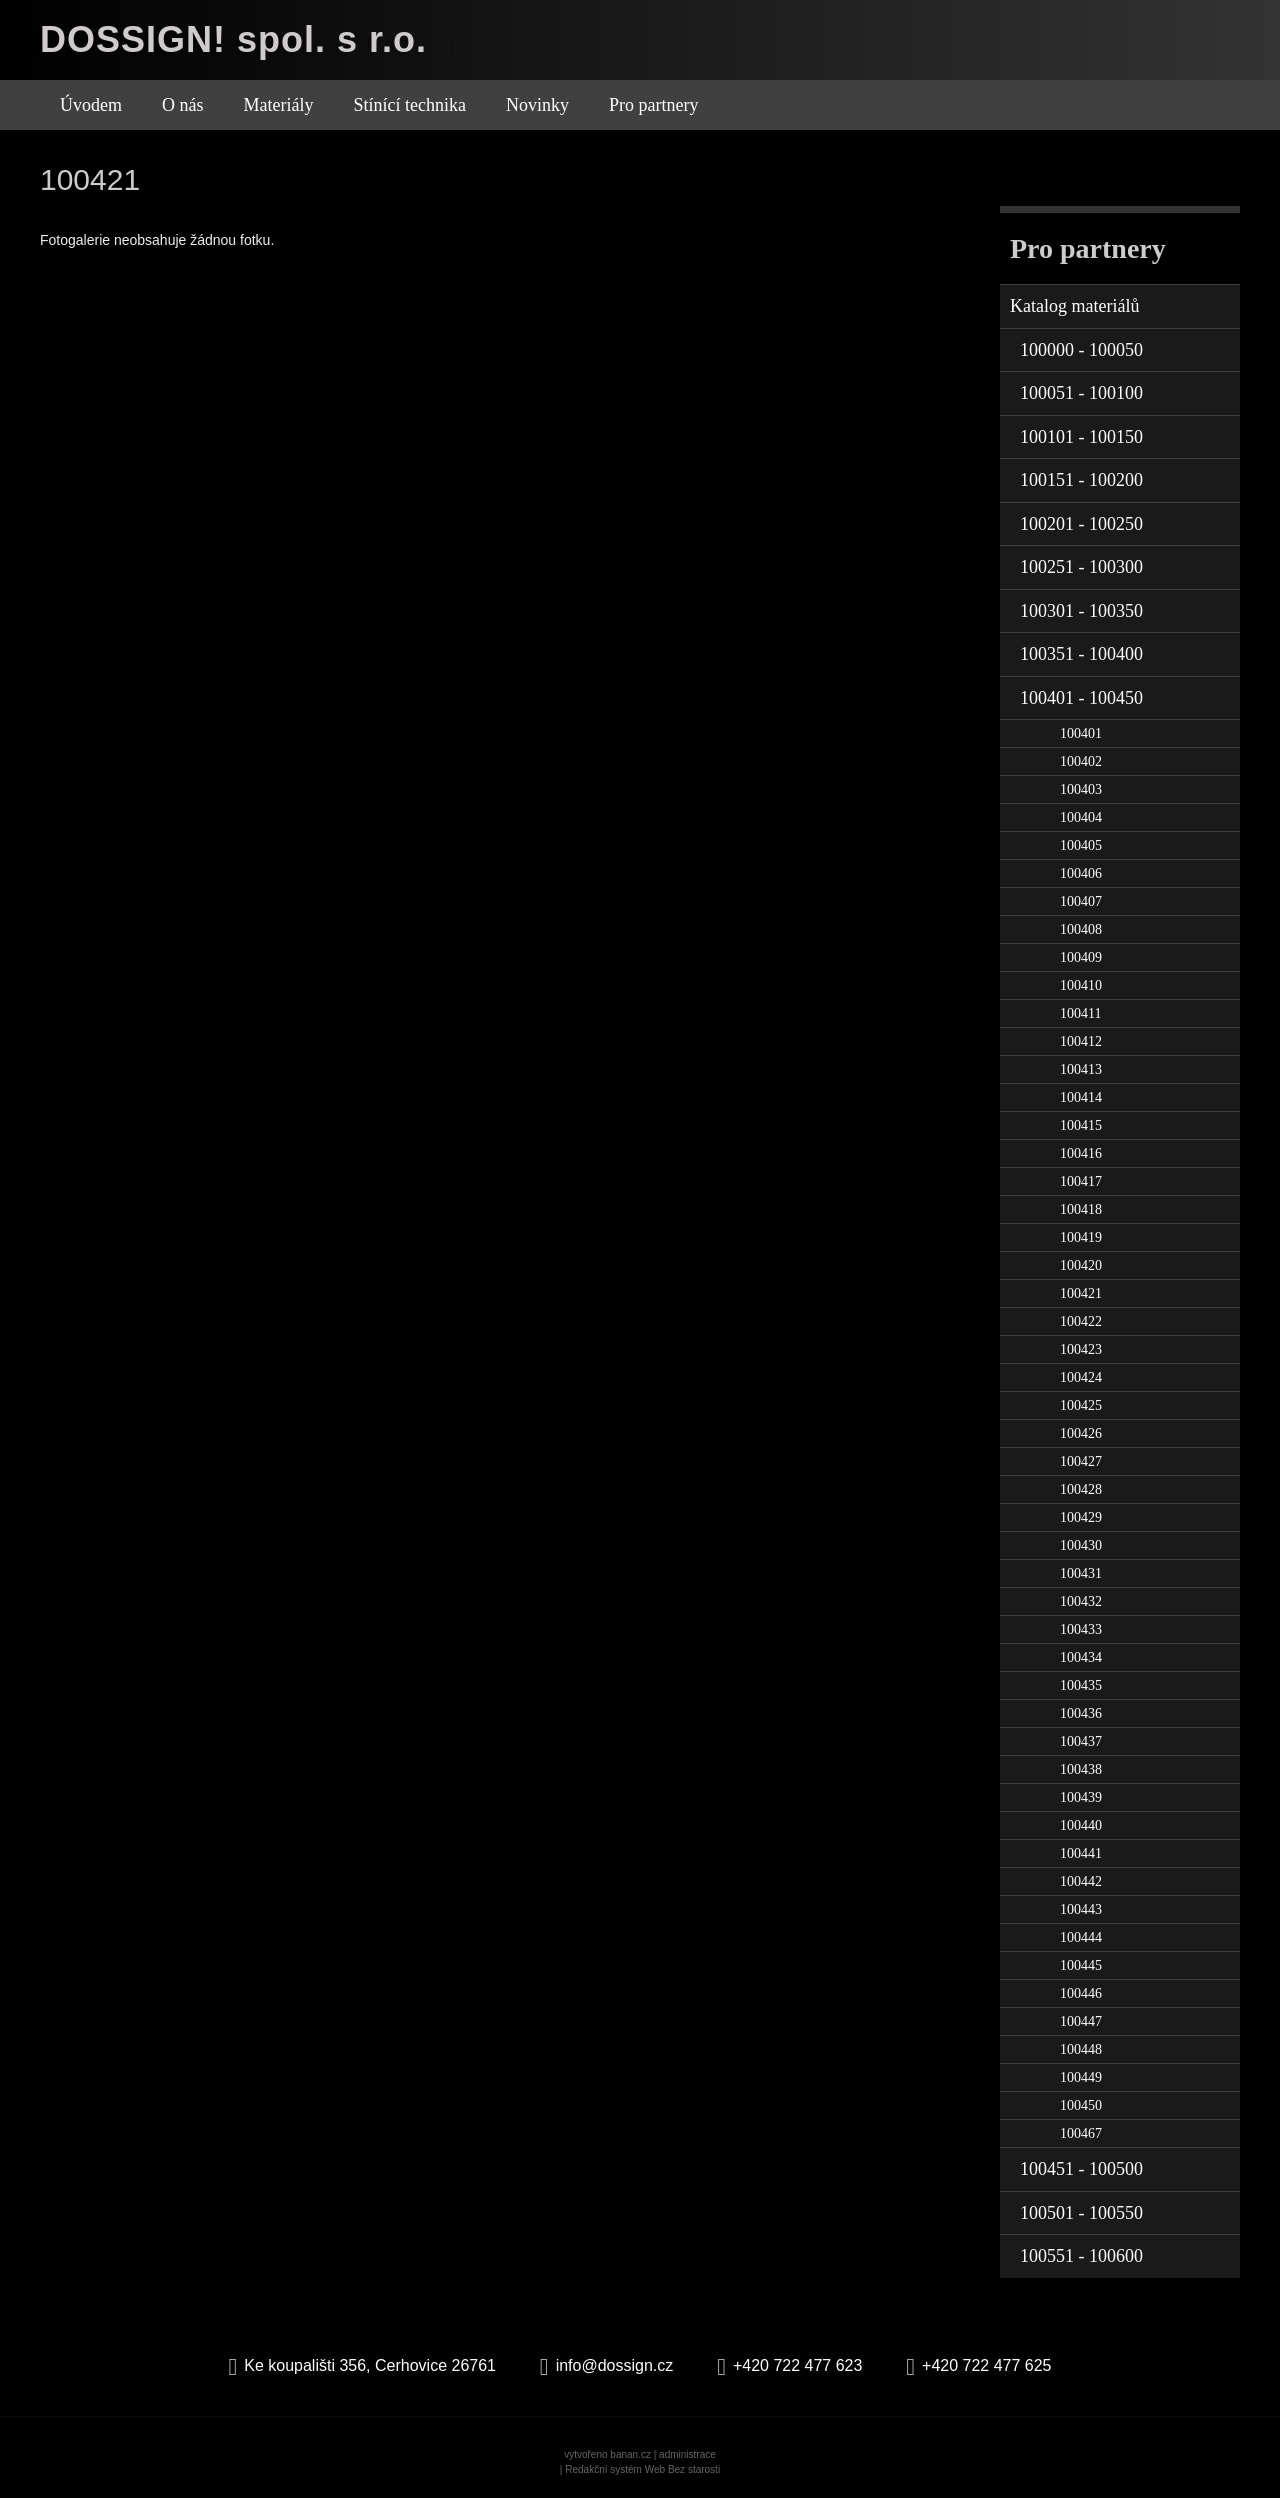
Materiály (279, 105)
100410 (1081, 985)
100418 (1081, 1209)
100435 (1081, 1685)
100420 (1081, 1265)
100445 (1081, 1965)
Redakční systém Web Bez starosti (642, 2469)
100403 (1081, 789)
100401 (1081, 733)
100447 (1081, 2021)
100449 (1081, 2077)
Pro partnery (653, 105)
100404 (1081, 817)
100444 (1081, 1937)
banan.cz (630, 2454)
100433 (1081, 1629)
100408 (1081, 929)
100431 (1081, 1573)
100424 (1081, 1377)
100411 (1080, 1013)
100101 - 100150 (1081, 437)
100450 (1081, 2105)
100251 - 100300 (1081, 567)
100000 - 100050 (1081, 350)
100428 (1081, 1489)
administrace (687, 2454)
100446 (1081, 1993)
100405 (1081, 845)
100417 (1081, 1181)
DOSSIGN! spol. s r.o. (233, 39)
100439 (1081, 1797)
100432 (1081, 1601)
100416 (1081, 1153)
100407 (1081, 901)
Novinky (537, 105)
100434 (1081, 1657)
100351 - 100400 (1081, 654)
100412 (1081, 1041)
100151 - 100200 (1081, 480)
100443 (1081, 1909)
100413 (1081, 1069)
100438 (1081, 1769)
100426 (1081, 1433)
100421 (1081, 1293)
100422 (1081, 1321)
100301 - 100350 (1081, 611)
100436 (1081, 1713)
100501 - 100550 (1081, 2213)
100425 (1081, 1405)
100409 (1081, 957)
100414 (1081, 1097)
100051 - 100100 (1081, 393)
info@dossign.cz (615, 2365)
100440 (1081, 1825)
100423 (1081, 1349)
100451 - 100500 (1081, 2169)
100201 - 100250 (1081, 524)
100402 (1081, 761)
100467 (1081, 2133)
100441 (1081, 1853)
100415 (1081, 1125)
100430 (1081, 1545)
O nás (183, 105)
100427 (1081, 1461)
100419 (1081, 1237)
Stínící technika (409, 105)
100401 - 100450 (1081, 698)
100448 (1081, 2049)
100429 (1081, 1517)
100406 (1081, 873)
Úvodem (91, 105)
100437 (1081, 1741)
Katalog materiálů (1074, 306)
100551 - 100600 (1081, 2256)
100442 (1081, 1881)
